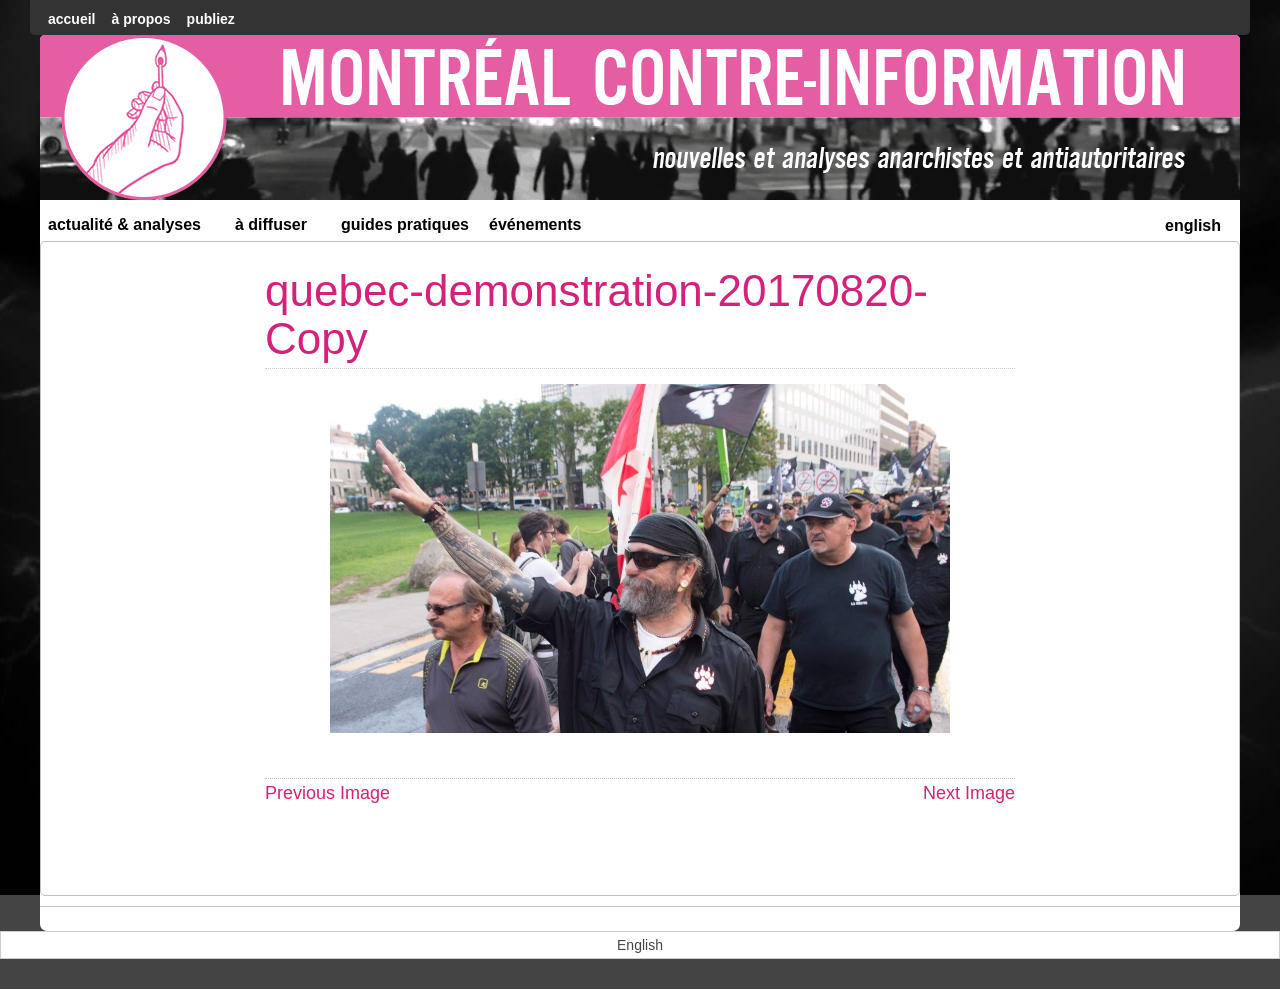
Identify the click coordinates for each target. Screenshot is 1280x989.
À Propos (140, 19)
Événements (535, 224)
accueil (71, 19)
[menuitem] (1193, 223)
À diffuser (279, 228)
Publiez (211, 19)
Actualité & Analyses (133, 228)
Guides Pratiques (405, 224)
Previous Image (327, 793)
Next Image (969, 793)
